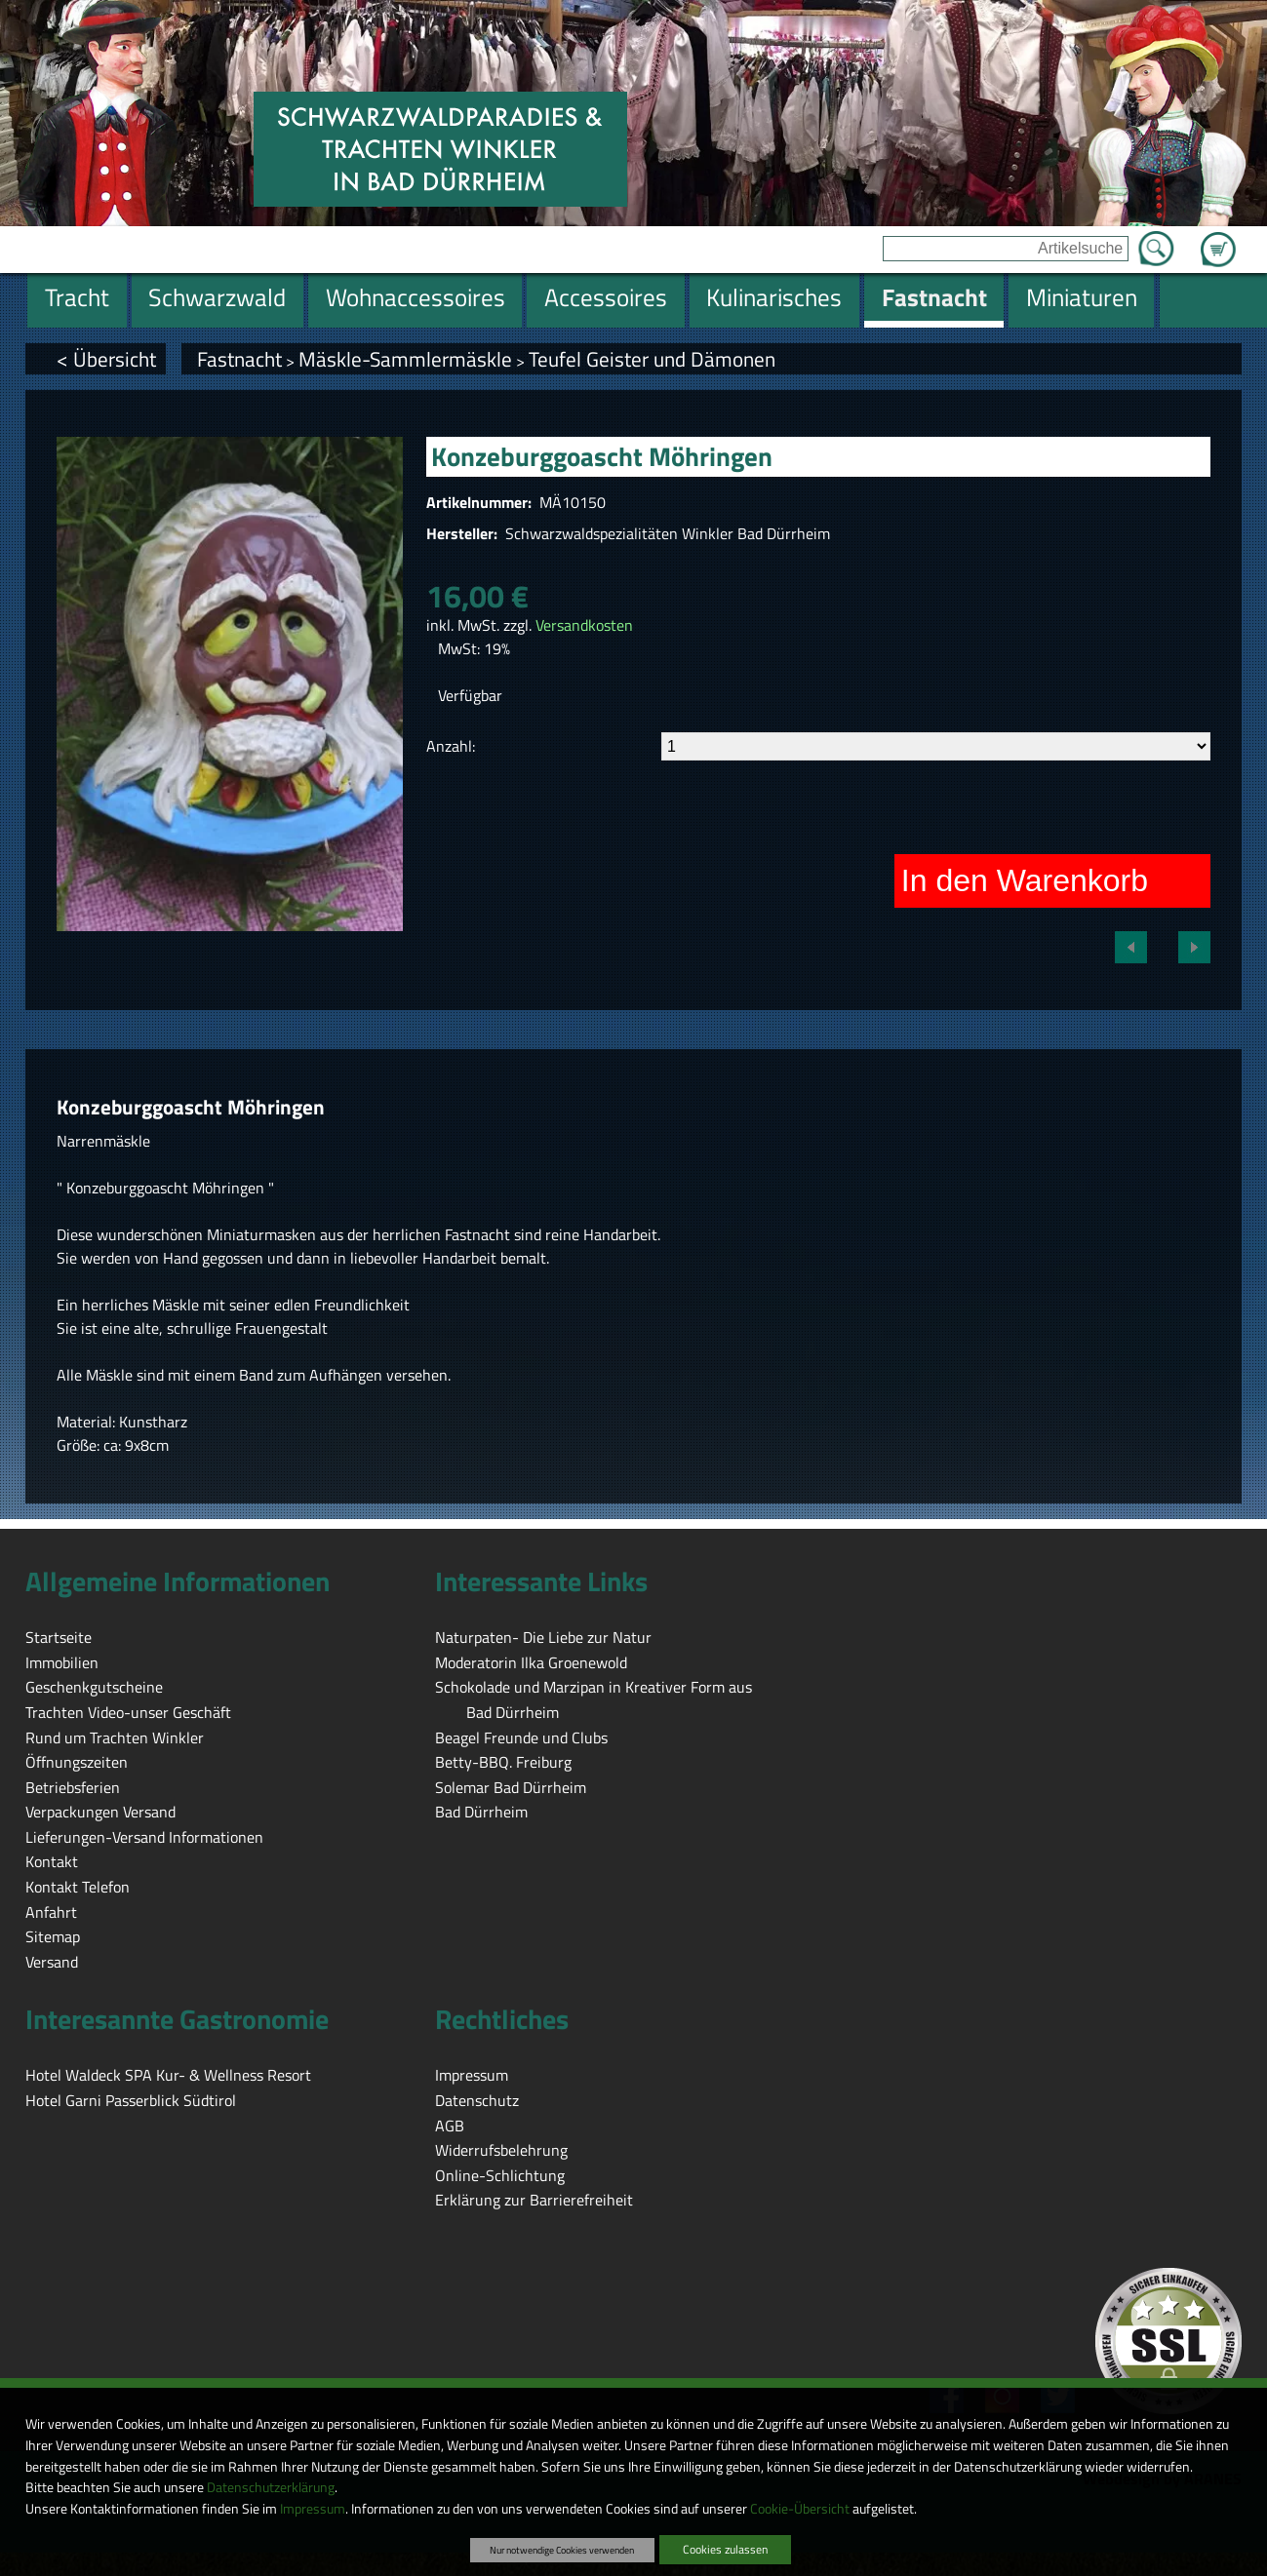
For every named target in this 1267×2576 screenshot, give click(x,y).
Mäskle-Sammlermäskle (405, 358)
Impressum (312, 2508)
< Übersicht (106, 358)
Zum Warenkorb (1218, 238)
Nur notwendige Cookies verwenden (562, 2549)
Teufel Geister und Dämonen (652, 358)
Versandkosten (584, 625)
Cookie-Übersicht (800, 2508)
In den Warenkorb (1024, 880)
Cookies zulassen (725, 2549)
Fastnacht (239, 358)
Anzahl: (450, 746)
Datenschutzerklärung (271, 2487)
